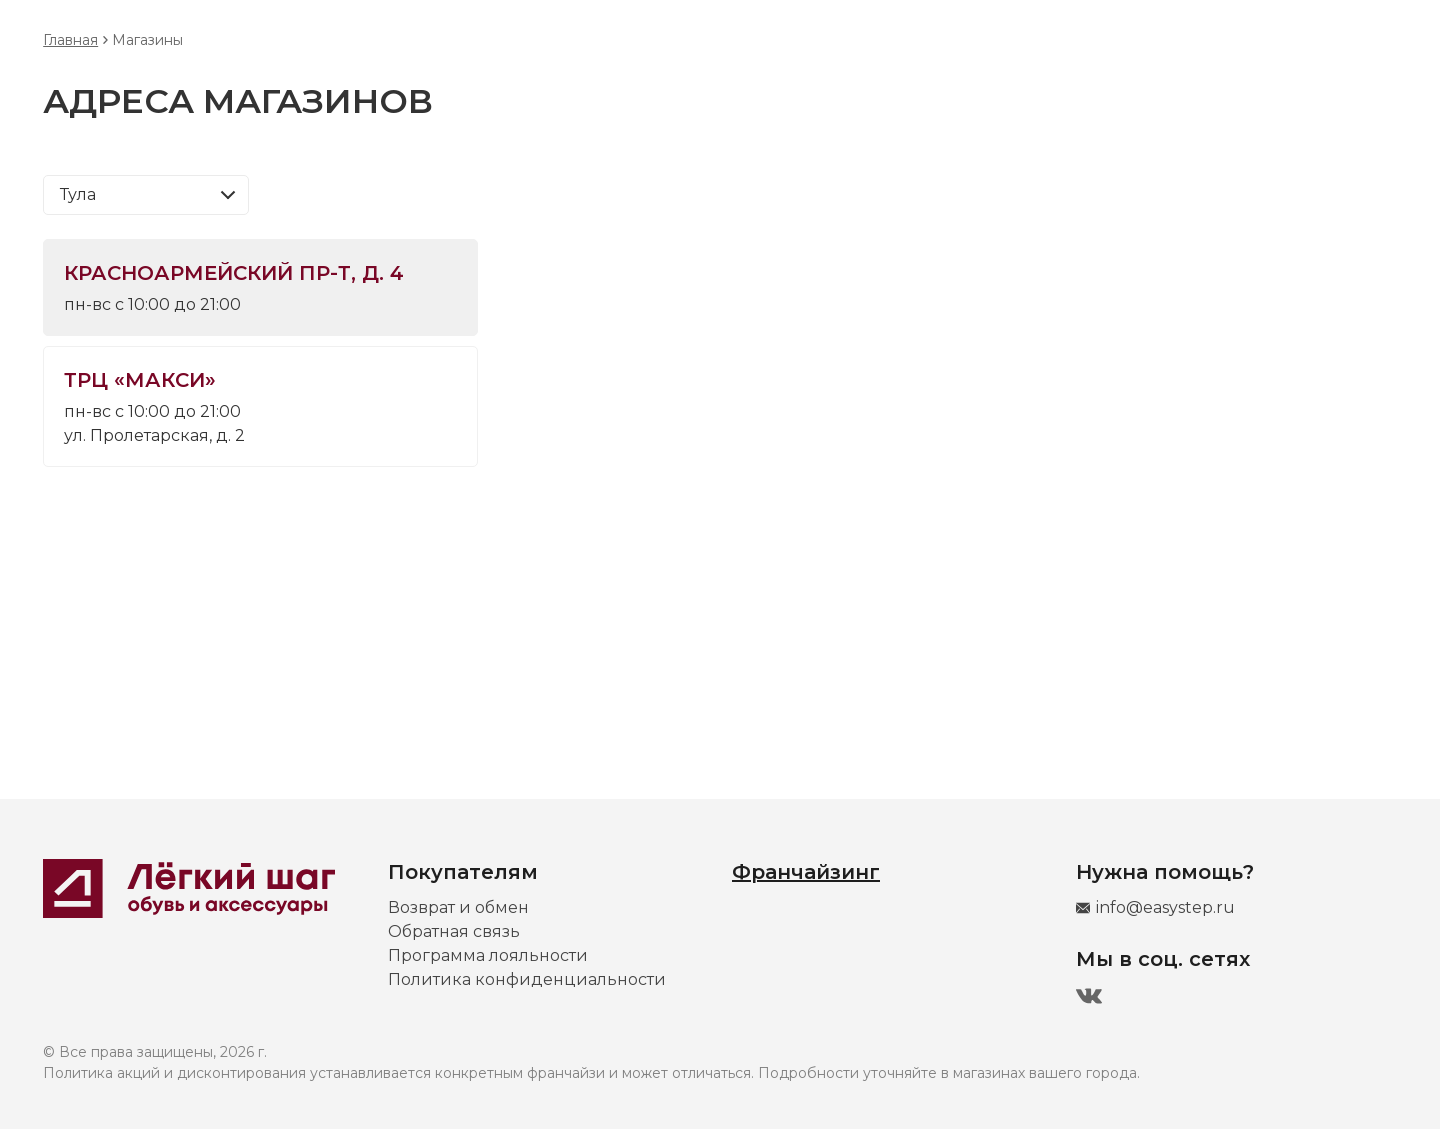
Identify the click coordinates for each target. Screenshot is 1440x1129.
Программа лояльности (488, 955)
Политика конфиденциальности (527, 979)
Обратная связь (454, 931)
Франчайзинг (806, 872)
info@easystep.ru (1165, 907)
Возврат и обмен (458, 907)
